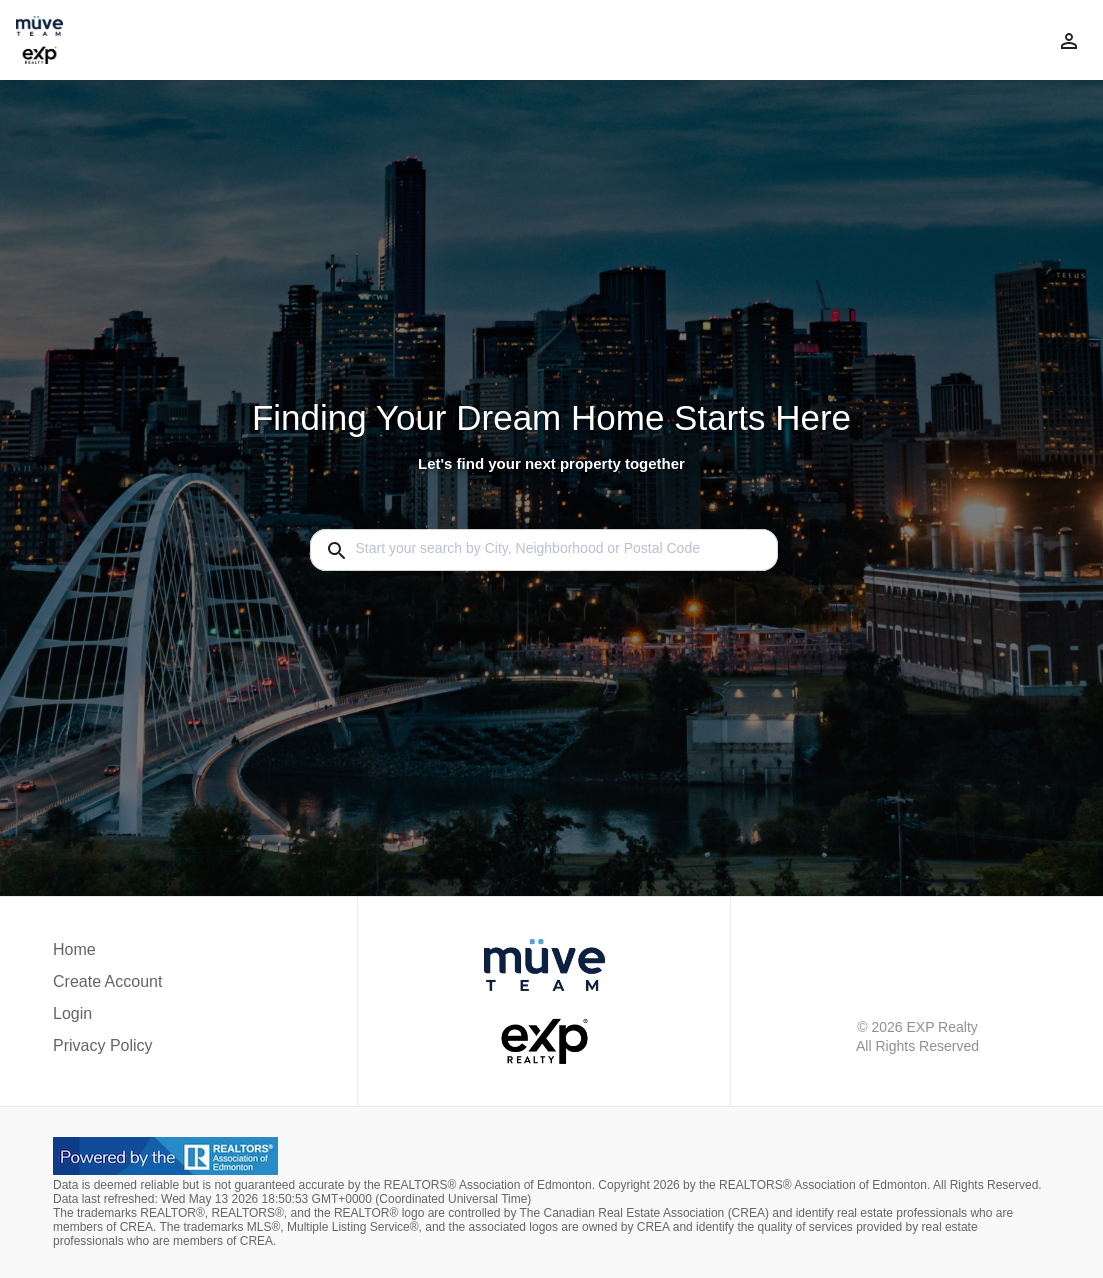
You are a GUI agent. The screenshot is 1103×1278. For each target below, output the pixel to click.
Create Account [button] (107, 981)
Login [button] (72, 1013)
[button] (107, 1019)
